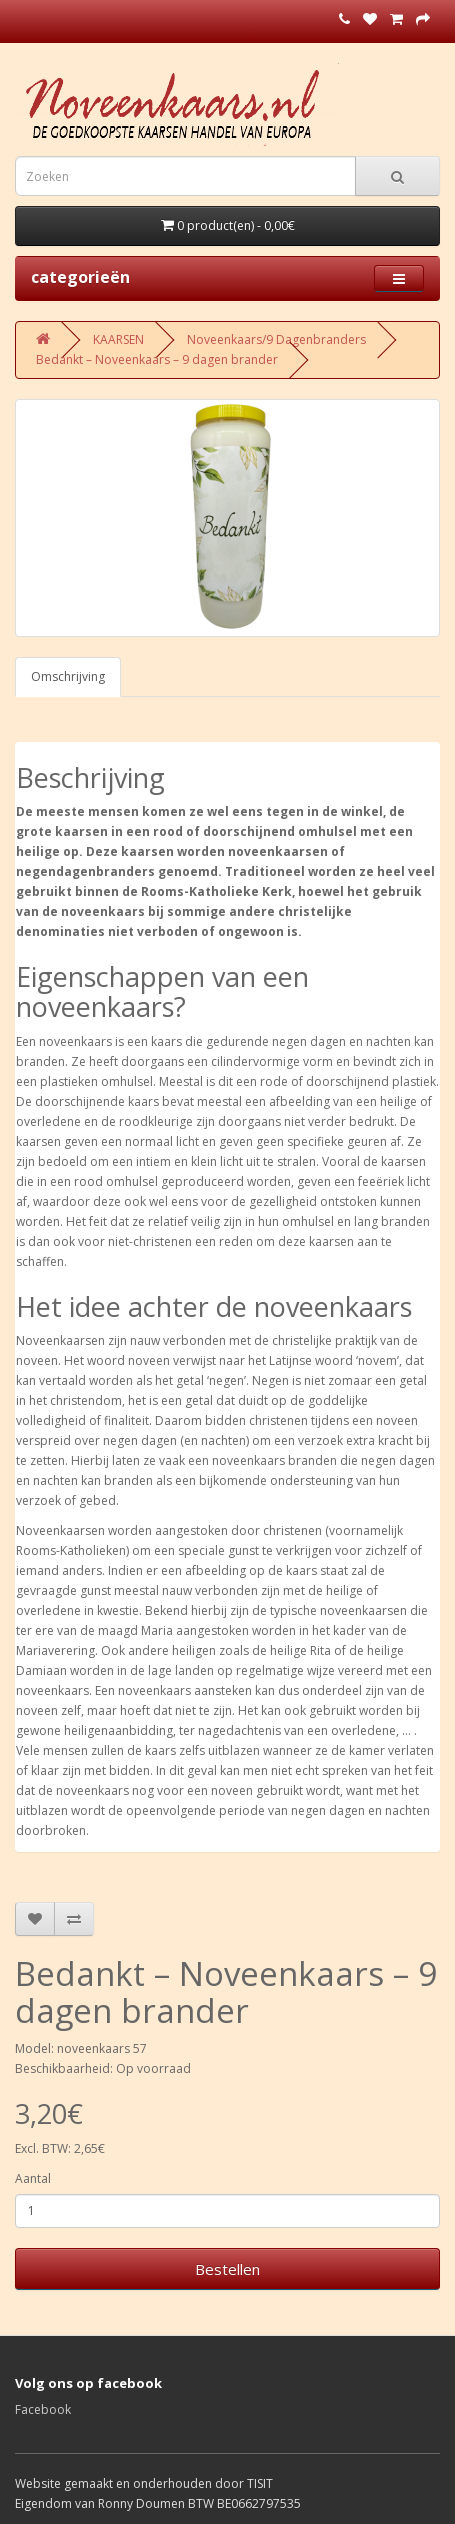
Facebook (43, 2409)
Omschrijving (68, 676)
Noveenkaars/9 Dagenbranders (276, 339)
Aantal (33, 2178)
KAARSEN (118, 339)
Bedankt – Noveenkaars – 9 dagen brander (157, 359)
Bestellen (227, 2269)
